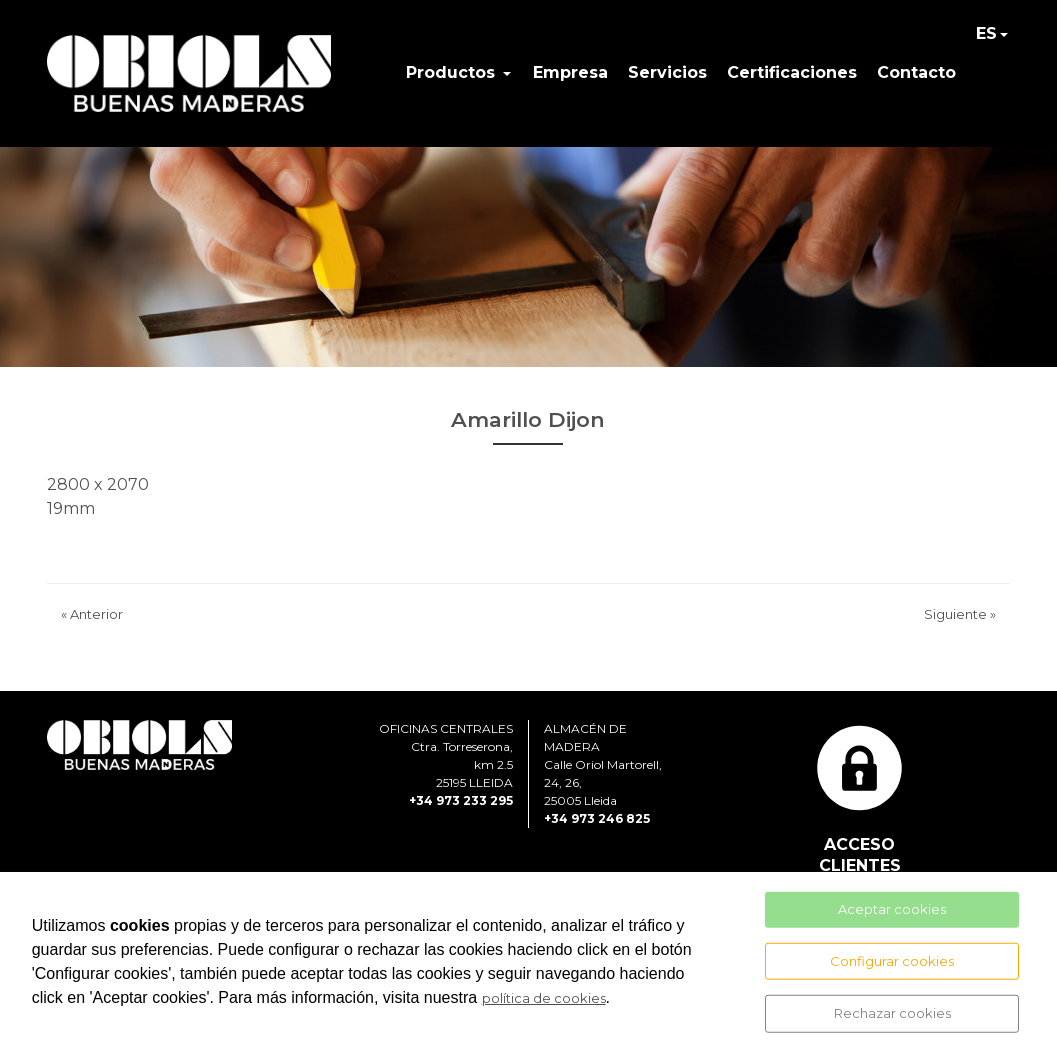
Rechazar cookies (892, 1013)
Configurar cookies (892, 960)
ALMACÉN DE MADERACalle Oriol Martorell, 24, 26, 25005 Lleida (603, 764)
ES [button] (986, 33)
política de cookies (544, 998)
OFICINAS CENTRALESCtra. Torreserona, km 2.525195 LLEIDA (446, 755)
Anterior (92, 614)
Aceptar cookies (892, 909)
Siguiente (960, 614)
